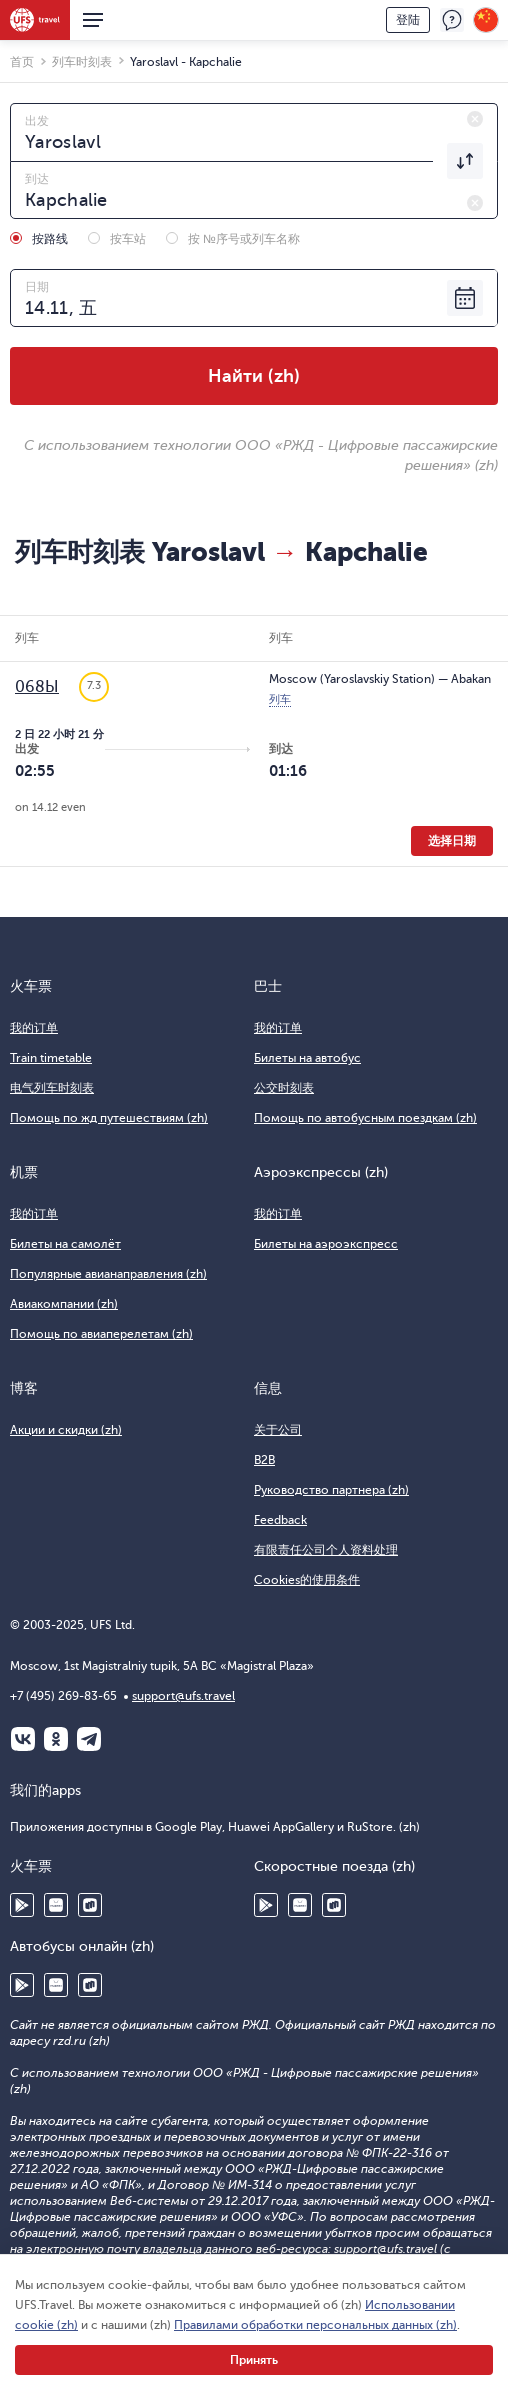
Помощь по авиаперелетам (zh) (101, 1334)
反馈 (452, 20)
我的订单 (34, 1028)
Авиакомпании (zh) (64, 1304)
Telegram (89, 1739)
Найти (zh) (254, 376)
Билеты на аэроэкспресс (326, 1244)
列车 (280, 699)
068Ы (37, 687)
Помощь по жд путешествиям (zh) (109, 1118)
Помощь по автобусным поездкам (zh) (365, 1118)
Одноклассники (56, 1739)
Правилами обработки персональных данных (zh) (315, 2325)
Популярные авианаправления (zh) (108, 1274)
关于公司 (278, 1430)
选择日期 (452, 841)
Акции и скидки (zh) (66, 1430)
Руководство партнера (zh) (331, 1490)
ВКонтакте (23, 1739)
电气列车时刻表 (52, 1088)
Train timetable (51, 1058)
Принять (254, 2360)
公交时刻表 (284, 1088)
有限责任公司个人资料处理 (326, 1550)
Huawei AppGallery (56, 1905)
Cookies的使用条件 (307, 1580)
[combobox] (254, 132)
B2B (264, 1460)
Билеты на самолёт (65, 1244)
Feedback (280, 1520)
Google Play (22, 1905)
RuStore (90, 1905)
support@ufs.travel (183, 1696)
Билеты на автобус (307, 1058)
